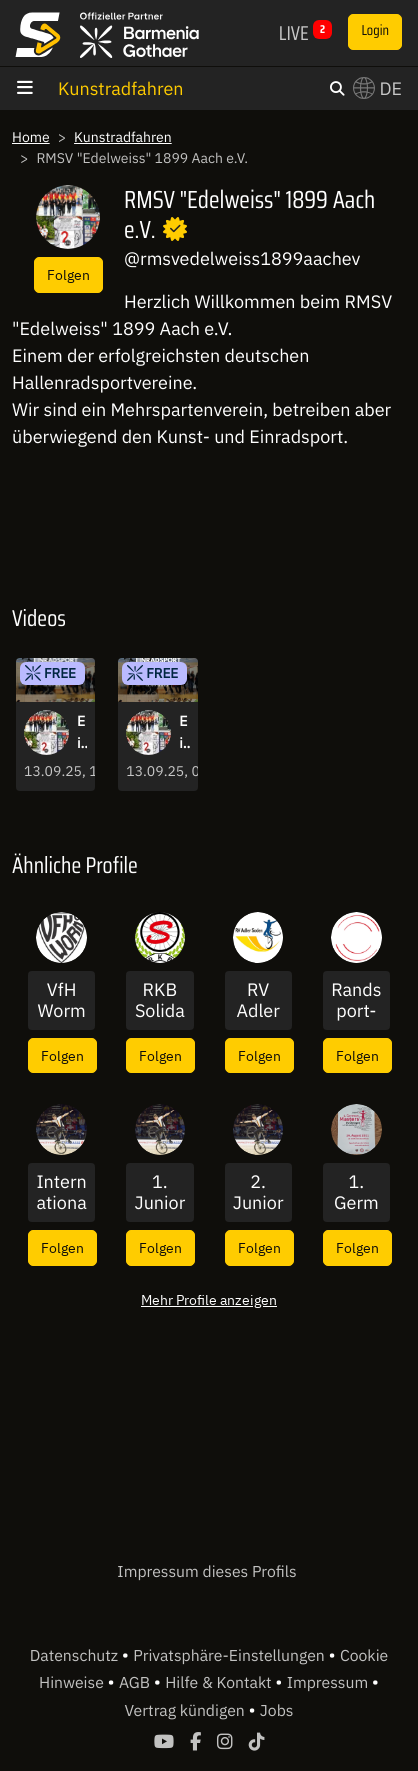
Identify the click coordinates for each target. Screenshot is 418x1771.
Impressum (329, 1683)
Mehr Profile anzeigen (209, 1299)
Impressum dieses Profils (206, 1572)
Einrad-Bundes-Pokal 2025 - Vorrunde (183, 733)
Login (375, 31)
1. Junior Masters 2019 (159, 1192)
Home (31, 137)
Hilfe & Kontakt (220, 1683)
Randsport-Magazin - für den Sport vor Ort (356, 1000)
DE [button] (377, 88)
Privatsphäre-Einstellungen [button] (230, 1656)
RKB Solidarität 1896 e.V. (160, 1000)
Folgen (68, 274)
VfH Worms (62, 1000)
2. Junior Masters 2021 (258, 1192)
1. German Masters (356, 1192)
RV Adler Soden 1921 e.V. (258, 1000)
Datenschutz (76, 1656)
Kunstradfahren (121, 88)
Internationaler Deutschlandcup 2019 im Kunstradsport (61, 1192)
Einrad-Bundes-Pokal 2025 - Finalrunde (81, 733)
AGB (136, 1683)
